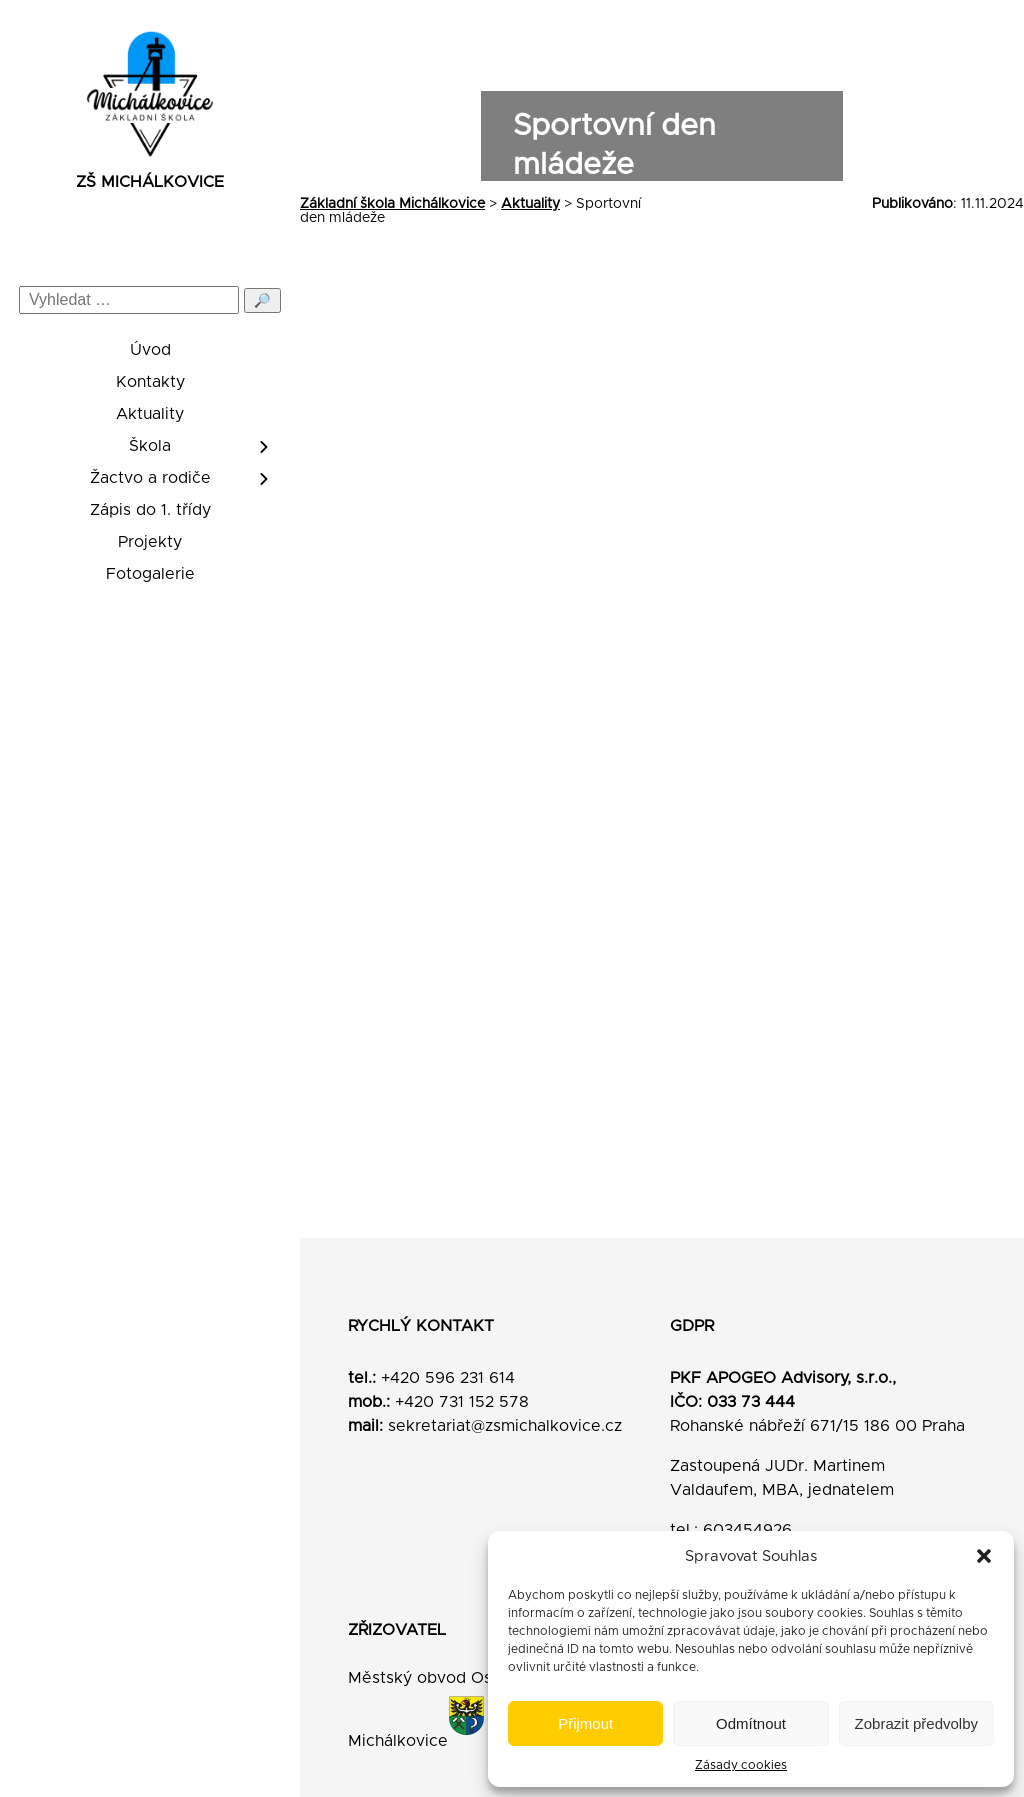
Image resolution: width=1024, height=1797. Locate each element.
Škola (150, 446)
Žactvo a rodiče (150, 478)
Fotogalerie (150, 574)
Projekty (150, 542)
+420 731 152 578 (462, 1402)
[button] (984, 1556)
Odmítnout (751, 1723)
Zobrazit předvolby (916, 1723)
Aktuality (150, 414)
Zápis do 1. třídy (150, 510)
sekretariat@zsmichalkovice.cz (505, 1426)
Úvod (150, 350)
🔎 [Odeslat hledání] (262, 300)
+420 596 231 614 (448, 1378)
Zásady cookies (741, 1765)
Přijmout (585, 1723)
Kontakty (150, 382)
